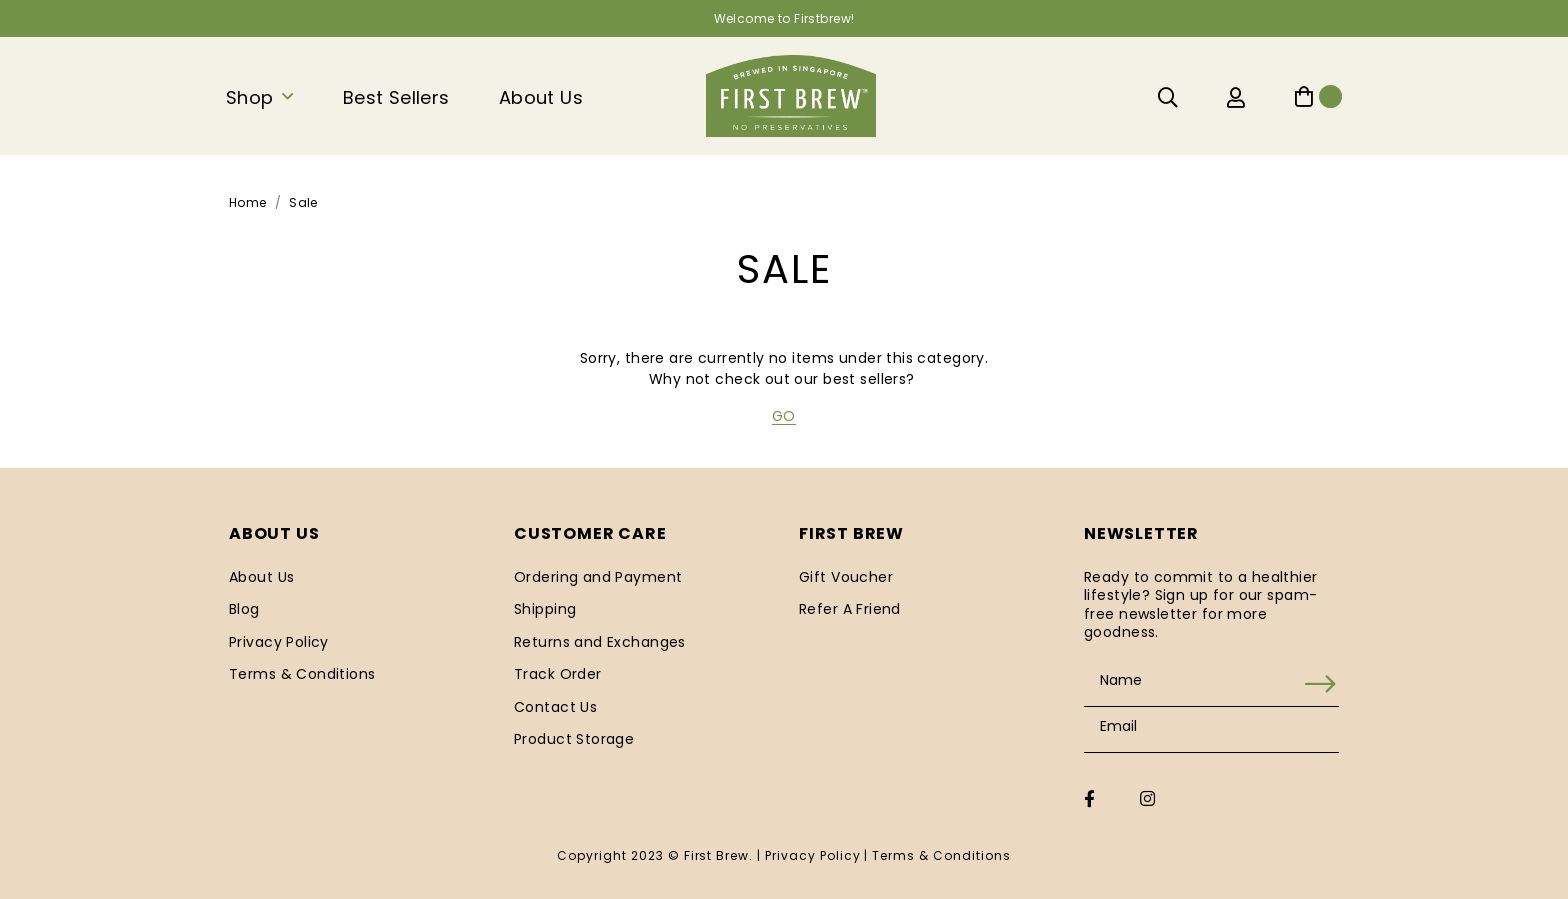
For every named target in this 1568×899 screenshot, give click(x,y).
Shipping (545, 609)
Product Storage (574, 739)
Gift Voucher (846, 577)
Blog (244, 609)
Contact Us (555, 707)
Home (248, 202)
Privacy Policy (279, 642)
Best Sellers (396, 97)
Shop (250, 97)
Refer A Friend (850, 609)
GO (784, 416)
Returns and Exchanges (600, 642)
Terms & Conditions (302, 674)
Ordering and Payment (598, 577)
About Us (541, 97)
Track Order (558, 674)
